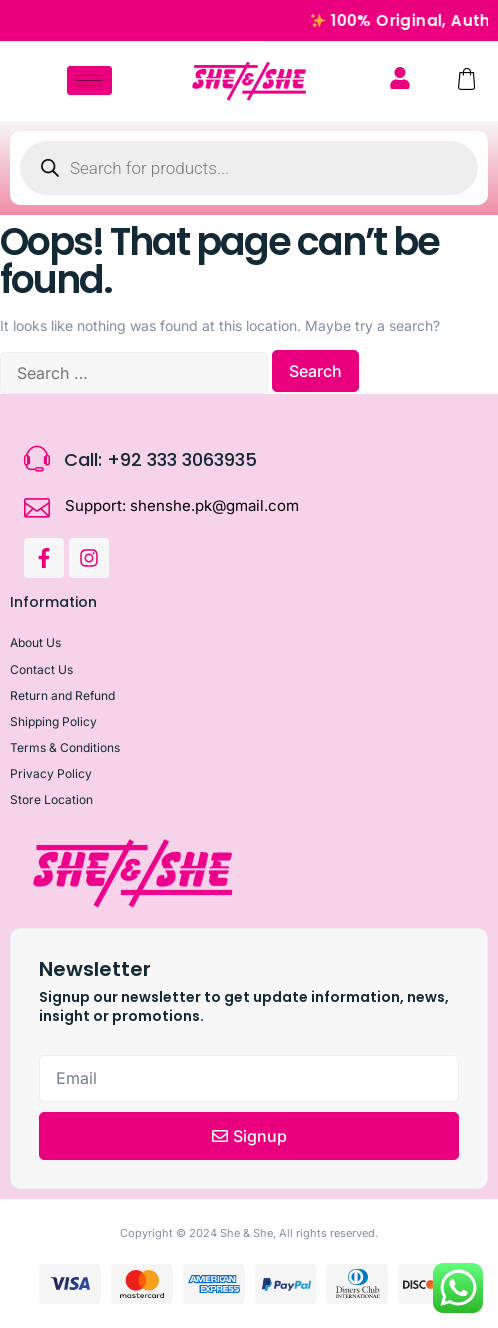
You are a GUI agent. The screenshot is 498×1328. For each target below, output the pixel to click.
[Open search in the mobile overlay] (249, 168)
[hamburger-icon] (89, 80)
